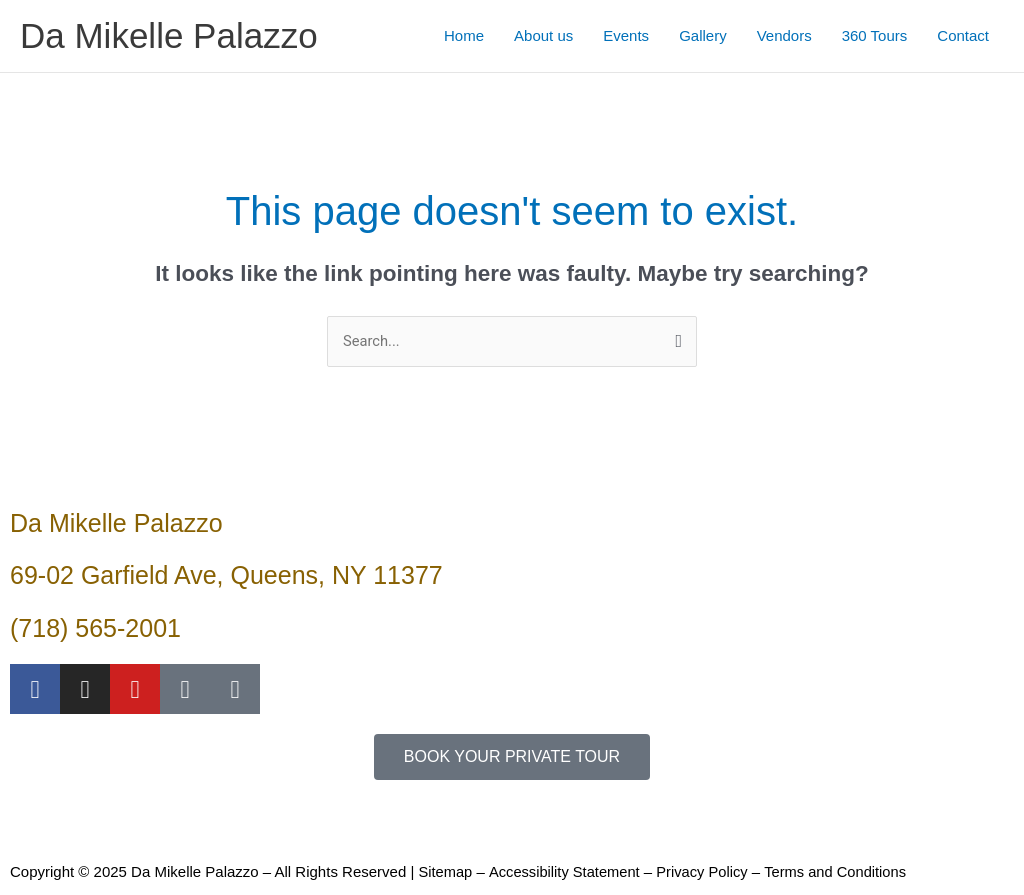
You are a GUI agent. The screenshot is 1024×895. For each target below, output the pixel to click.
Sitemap (445, 872)
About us (543, 35)
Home (464, 35)
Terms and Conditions (842, 872)
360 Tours (875, 35)
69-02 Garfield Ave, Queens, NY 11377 (226, 576)
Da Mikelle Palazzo (169, 35)
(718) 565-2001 (95, 628)
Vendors (784, 35)
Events (626, 35)
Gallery (703, 35)
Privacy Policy (706, 872)
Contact (963, 35)
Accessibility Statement (566, 872)
